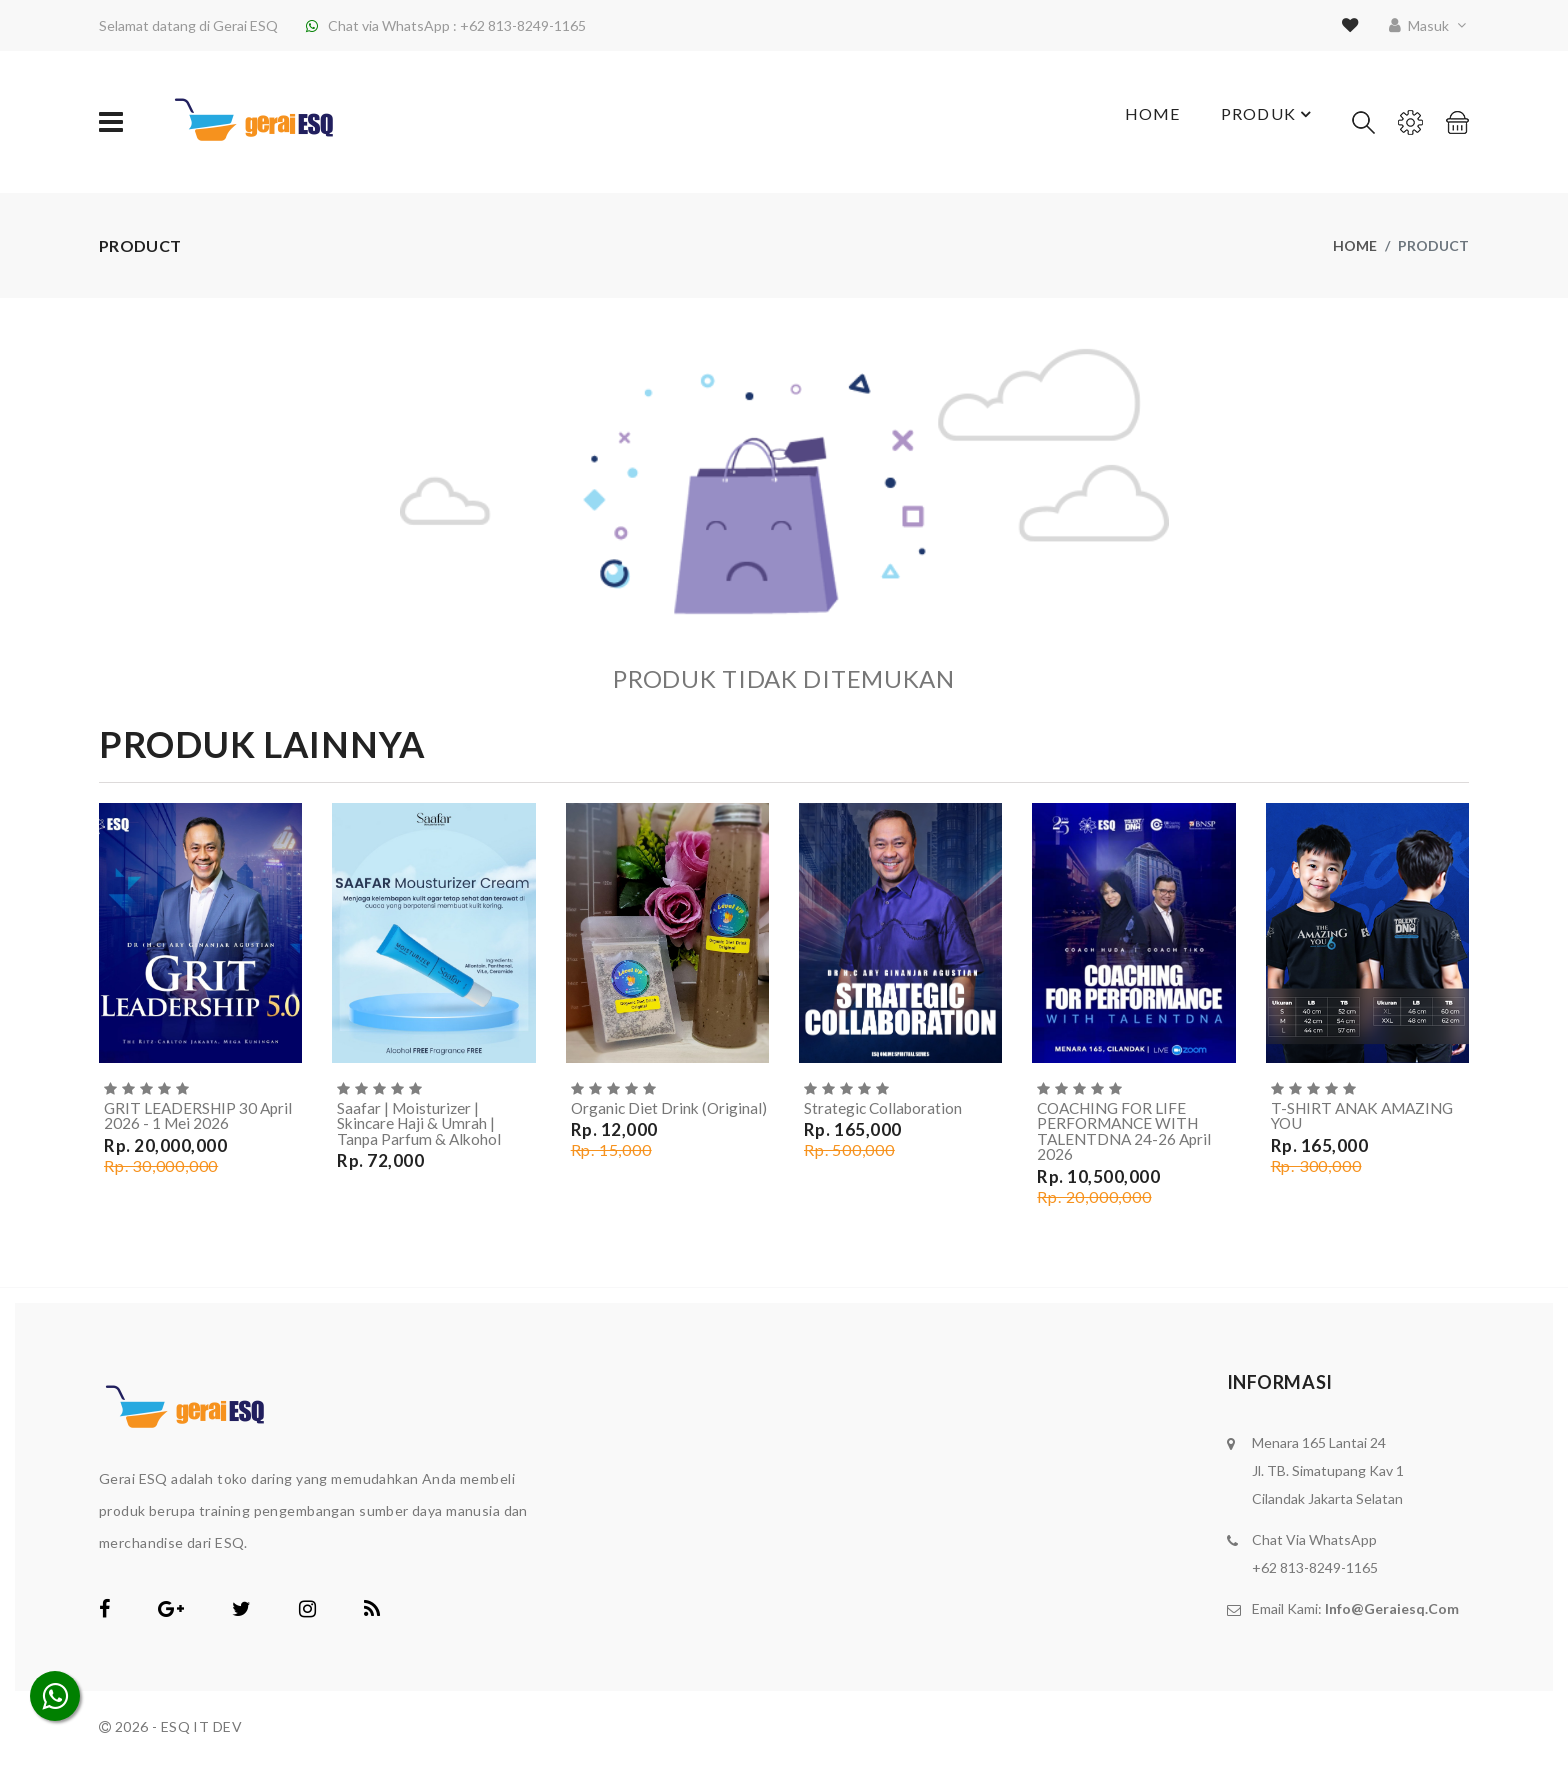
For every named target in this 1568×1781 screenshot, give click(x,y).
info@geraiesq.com (1392, 1611)
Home (1139, 122)
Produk (1264, 122)
